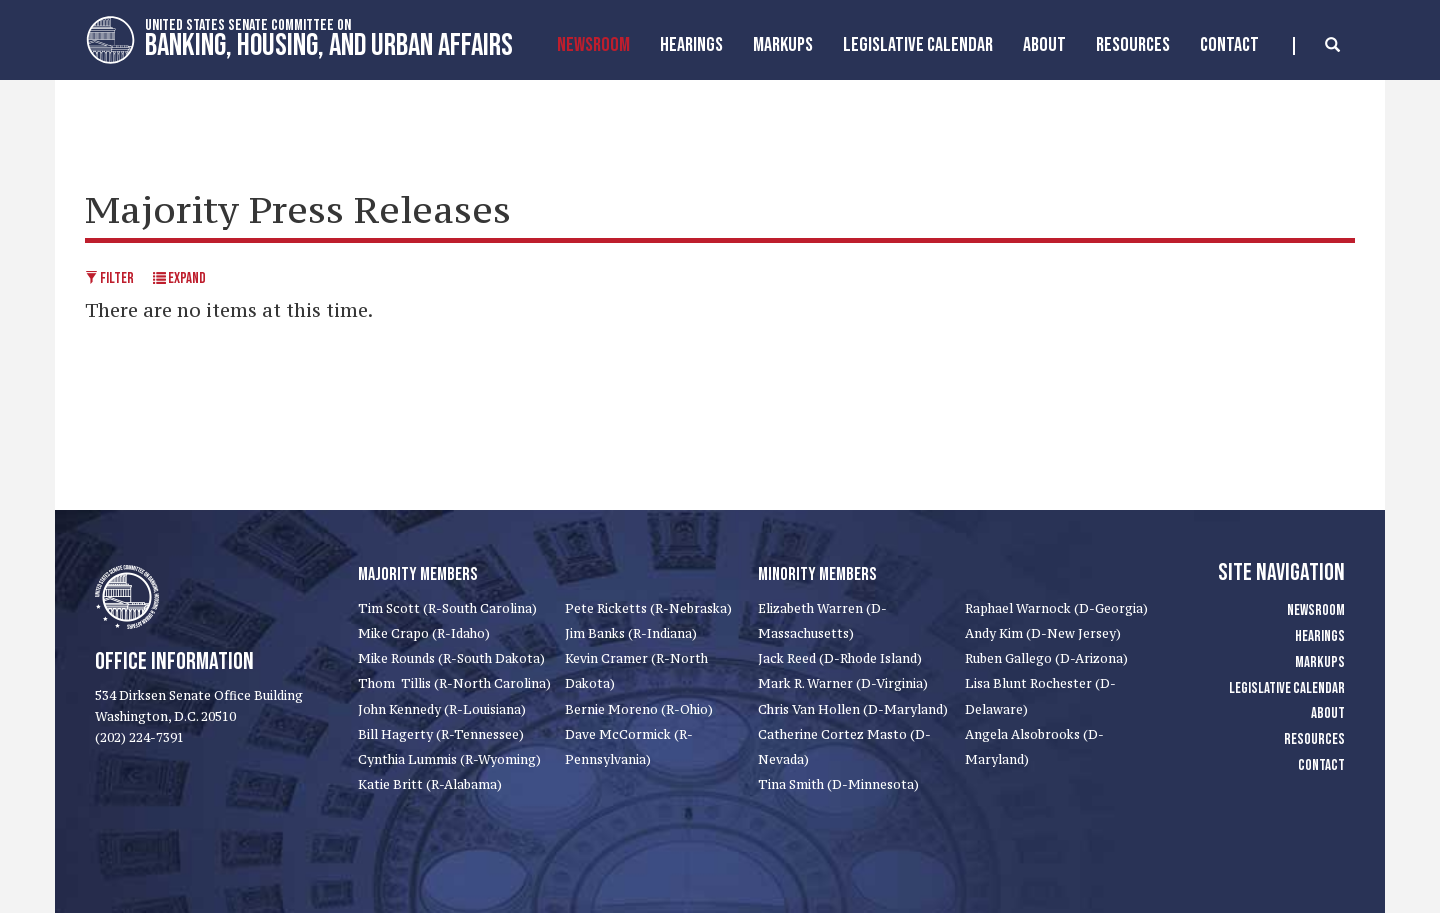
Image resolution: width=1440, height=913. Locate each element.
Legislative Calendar (918, 45)
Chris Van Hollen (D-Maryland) (853, 709)
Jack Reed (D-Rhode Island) (840, 658)
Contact (1229, 45)
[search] (1316, 46)
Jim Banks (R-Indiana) (631, 633)
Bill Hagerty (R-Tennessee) (441, 734)
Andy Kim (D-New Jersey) (1043, 633)
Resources (1133, 45)
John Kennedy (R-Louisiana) (442, 709)
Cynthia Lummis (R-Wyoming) (449, 759)
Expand (179, 278)
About (1044, 45)
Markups (1320, 662)
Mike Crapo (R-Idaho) (424, 633)
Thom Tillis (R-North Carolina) (454, 683)
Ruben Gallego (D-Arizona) (1046, 658)
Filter (109, 278)
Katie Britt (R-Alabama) (430, 784)
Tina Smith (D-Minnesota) (838, 784)
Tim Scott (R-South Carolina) (447, 608)
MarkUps (783, 45)
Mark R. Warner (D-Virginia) (843, 683)
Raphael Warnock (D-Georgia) (1056, 608)
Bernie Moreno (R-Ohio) (639, 709)
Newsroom (593, 45)
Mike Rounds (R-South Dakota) (451, 658)
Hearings (691, 45)
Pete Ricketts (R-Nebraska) (648, 608)
